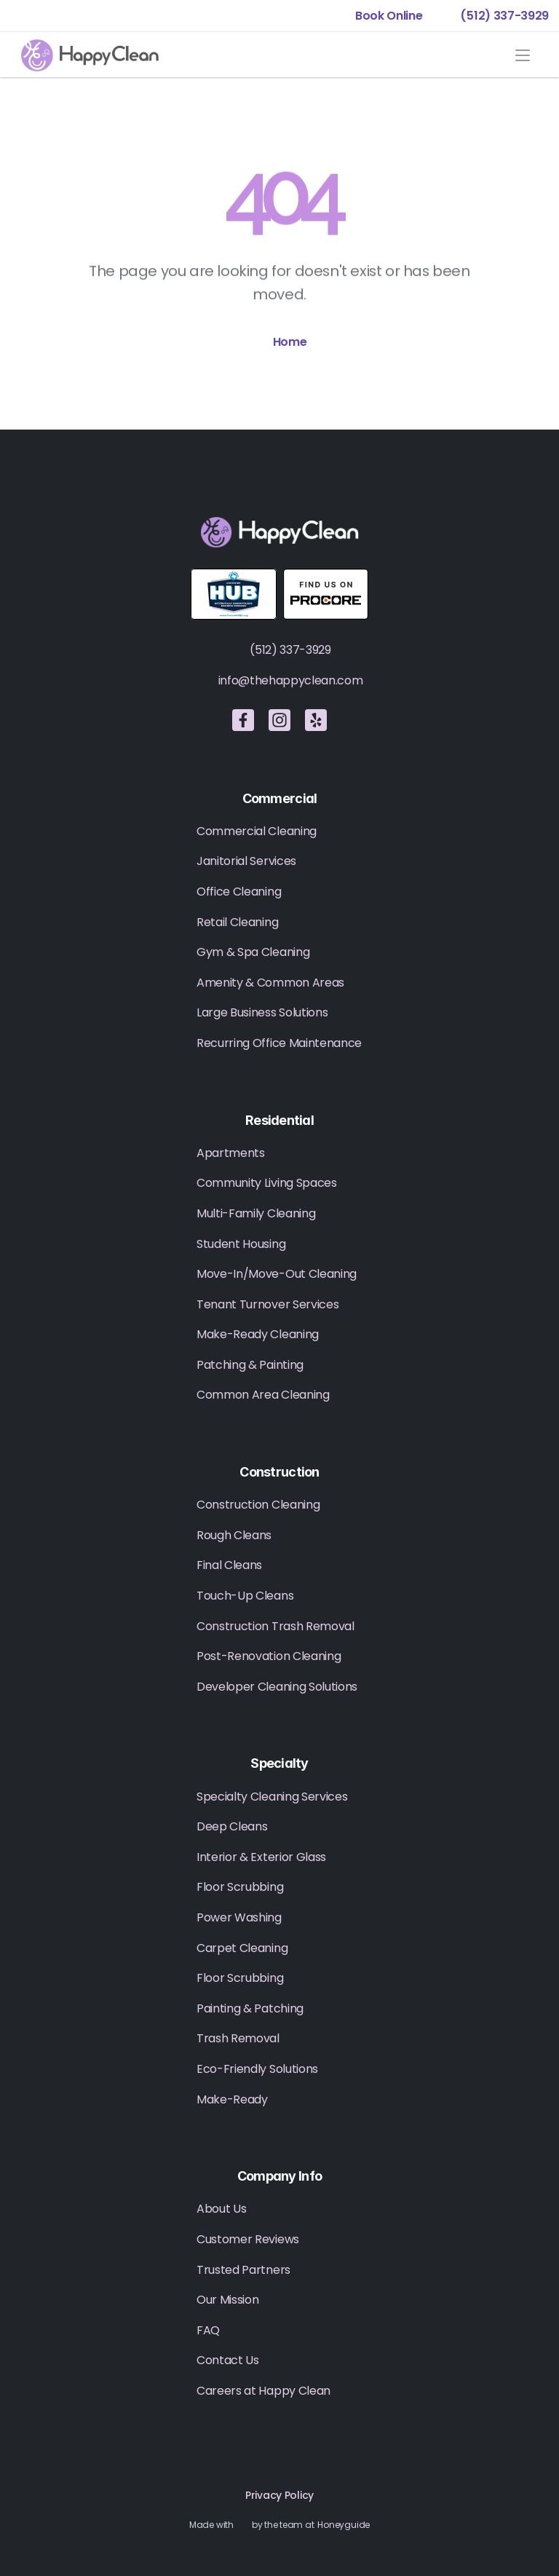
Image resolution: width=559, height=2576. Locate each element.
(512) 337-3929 (290, 649)
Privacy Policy (279, 2495)
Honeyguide (343, 2525)
